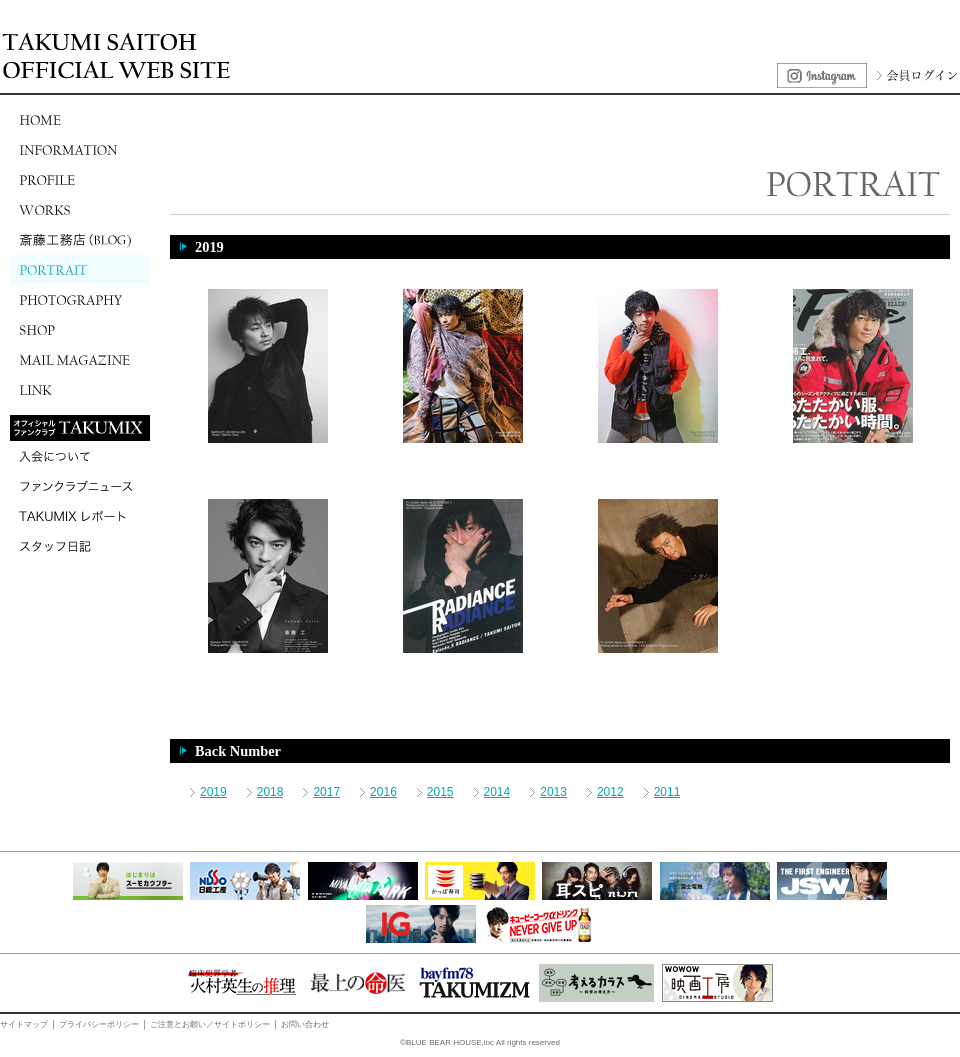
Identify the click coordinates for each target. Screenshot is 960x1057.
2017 (326, 792)
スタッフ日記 (80, 546)
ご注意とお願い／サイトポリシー (210, 1024)
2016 (383, 792)
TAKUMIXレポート (80, 516)
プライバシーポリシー (99, 1024)
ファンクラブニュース (80, 486)
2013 (553, 792)
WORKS (80, 210)
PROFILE (80, 180)
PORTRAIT (80, 270)
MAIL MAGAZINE (80, 360)
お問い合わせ (305, 1024)
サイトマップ (24, 1024)
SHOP (80, 330)
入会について (80, 456)
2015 (440, 792)
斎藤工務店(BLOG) (80, 240)
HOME (80, 120)
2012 (610, 792)
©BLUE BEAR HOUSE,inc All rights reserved (480, 1042)
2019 (213, 792)
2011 (667, 792)
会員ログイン (915, 75)
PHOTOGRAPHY (80, 300)
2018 (270, 792)
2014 (497, 792)
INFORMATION (80, 150)
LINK (80, 390)
